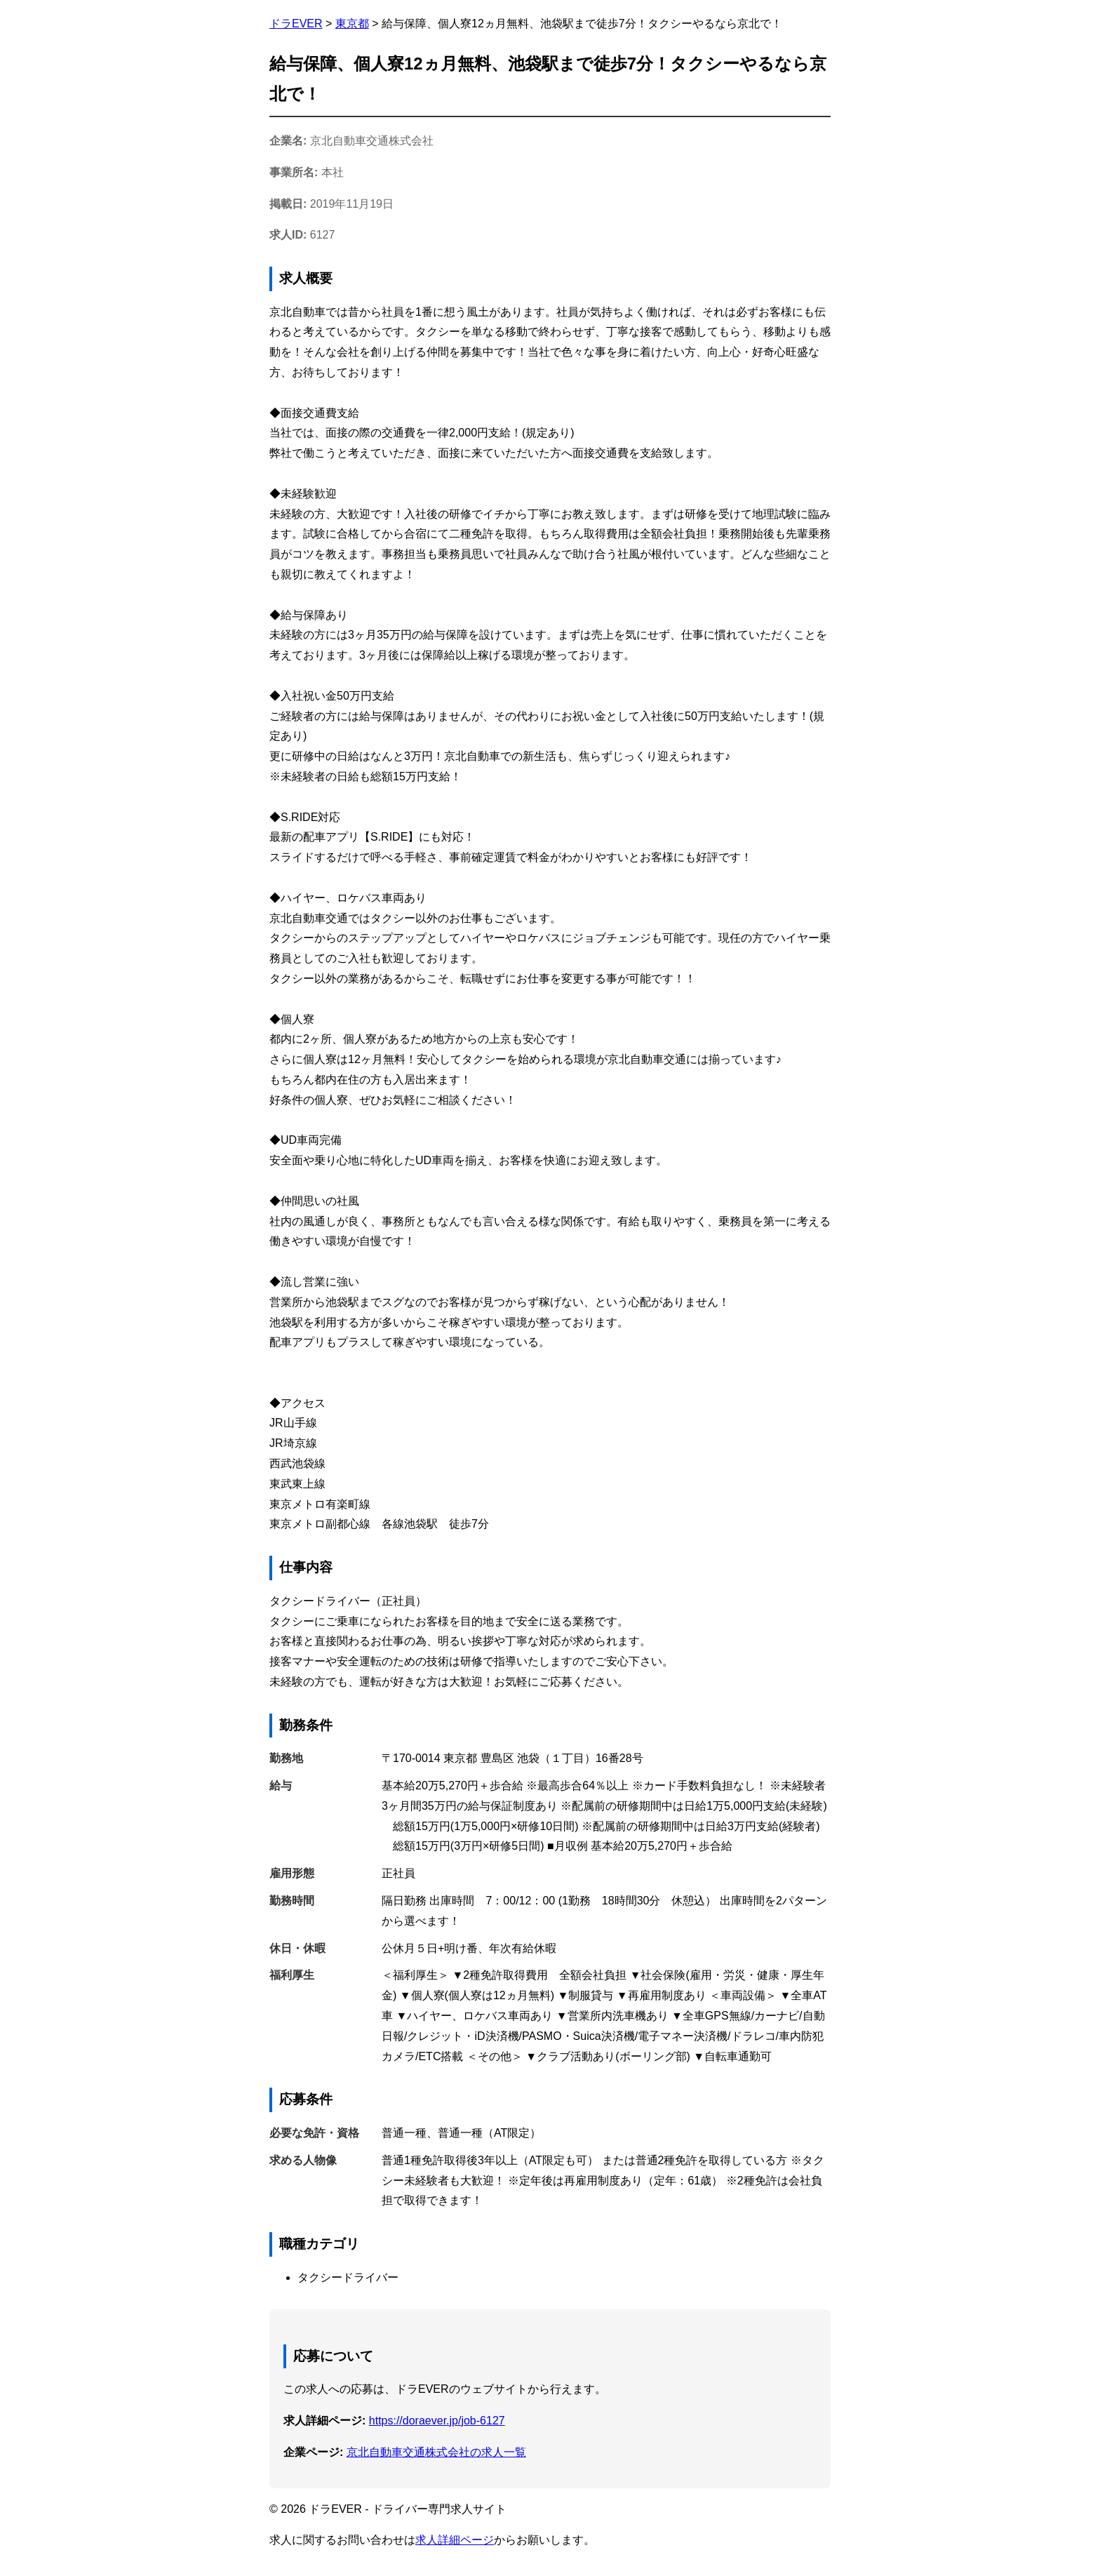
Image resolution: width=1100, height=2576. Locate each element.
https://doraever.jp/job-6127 (437, 2421)
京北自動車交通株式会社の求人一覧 (436, 2452)
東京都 (352, 23)
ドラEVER (296, 23)
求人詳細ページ (454, 2540)
